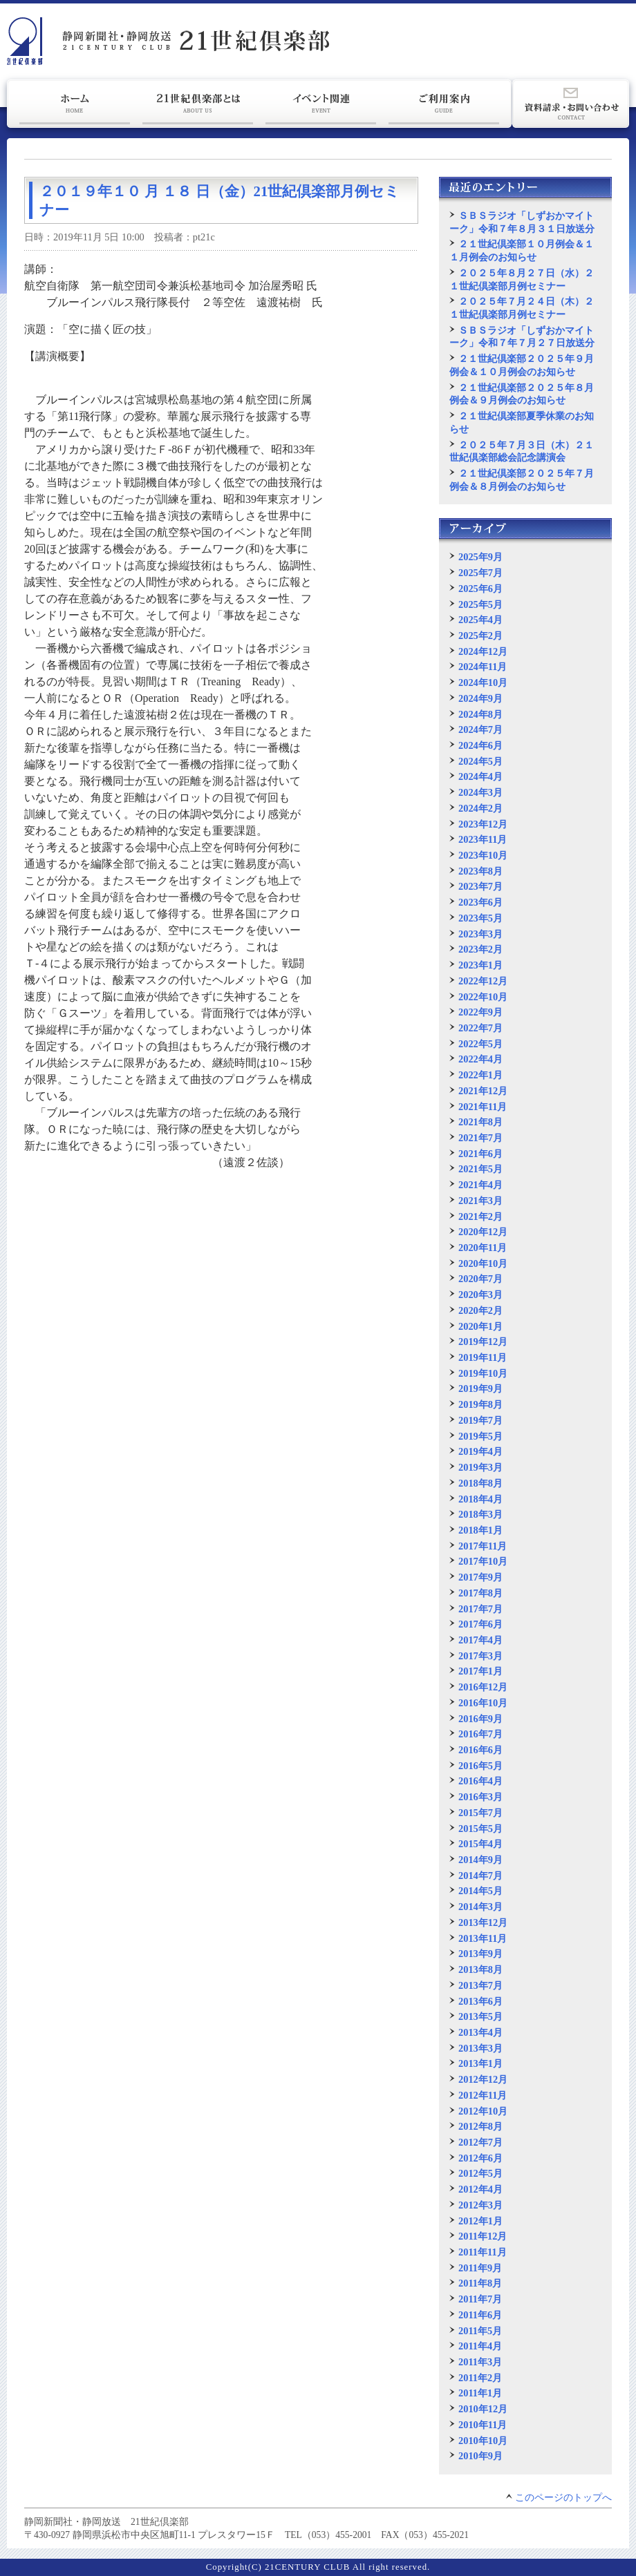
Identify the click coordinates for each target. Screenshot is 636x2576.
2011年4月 (480, 2345)
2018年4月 (480, 1499)
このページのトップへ (563, 2497)
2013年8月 (480, 1969)
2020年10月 (482, 1263)
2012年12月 (482, 2079)
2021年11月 (482, 1106)
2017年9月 (480, 1577)
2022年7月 (480, 1027)
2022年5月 (480, 1043)
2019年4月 (480, 1451)
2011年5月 (480, 2330)
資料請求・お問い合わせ (570, 103)
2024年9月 (480, 698)
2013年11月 (482, 1938)
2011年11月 (482, 2252)
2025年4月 (480, 619)
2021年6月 (480, 1153)
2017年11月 (482, 1546)
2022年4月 (480, 1059)
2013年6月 (480, 2001)
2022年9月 (480, 1012)
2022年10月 (482, 996)
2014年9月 (480, 1859)
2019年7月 (480, 1420)
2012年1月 (480, 2220)
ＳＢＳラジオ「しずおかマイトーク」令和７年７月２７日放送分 (522, 337)
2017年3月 (480, 1655)
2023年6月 (480, 902)
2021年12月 (482, 1090)
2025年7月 (480, 572)
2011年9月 (480, 2267)
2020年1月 (480, 1326)
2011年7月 (480, 2299)
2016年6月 (480, 1749)
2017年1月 (480, 1671)
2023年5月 (480, 918)
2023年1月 (480, 965)
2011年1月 (480, 2392)
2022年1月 (480, 1074)
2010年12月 (482, 2408)
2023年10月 (482, 855)
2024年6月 (480, 745)
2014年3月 (480, 1906)
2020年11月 (482, 1247)
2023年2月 (480, 949)
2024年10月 (482, 682)
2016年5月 (480, 1765)
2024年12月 (482, 651)
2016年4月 (480, 1780)
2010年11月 (482, 2424)
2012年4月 (480, 2189)
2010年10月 (482, 2440)
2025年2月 (480, 635)
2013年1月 (480, 2063)
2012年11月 (482, 2095)
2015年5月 (480, 1828)
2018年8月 (480, 1483)
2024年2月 (480, 808)
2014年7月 (480, 1875)
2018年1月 (480, 1530)
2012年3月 (480, 2205)
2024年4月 (480, 776)
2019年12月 (482, 1341)
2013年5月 (480, 2016)
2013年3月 (480, 2048)
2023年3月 (480, 933)
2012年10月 (482, 2111)
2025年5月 (480, 604)
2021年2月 (480, 1216)
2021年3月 (480, 1200)
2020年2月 (480, 1310)
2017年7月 (480, 1608)
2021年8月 (480, 1121)
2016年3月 (480, 1796)
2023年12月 (482, 824)
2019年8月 (480, 1404)
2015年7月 (480, 1812)
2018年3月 (480, 1514)
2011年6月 (480, 2314)
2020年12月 (482, 1231)
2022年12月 (482, 980)
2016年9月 (480, 1718)
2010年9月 (480, 2455)
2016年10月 (482, 1702)
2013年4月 (480, 2032)
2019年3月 (480, 1467)
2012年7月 (480, 2142)
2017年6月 (480, 1624)
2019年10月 (482, 1373)
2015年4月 (480, 1843)
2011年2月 (480, 2377)
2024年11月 (482, 666)
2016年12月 (482, 1686)
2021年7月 (480, 1137)
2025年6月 (480, 588)
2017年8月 (480, 1593)
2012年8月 (480, 2126)
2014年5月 (480, 1890)
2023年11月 (482, 839)
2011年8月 (480, 2283)
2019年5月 (480, 1436)
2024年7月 (480, 729)
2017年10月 (482, 1561)
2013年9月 (480, 1953)
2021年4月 (480, 1184)
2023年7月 (480, 886)
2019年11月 (482, 1357)
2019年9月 (480, 1388)
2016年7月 (480, 1733)
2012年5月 (480, 2173)
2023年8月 (480, 871)
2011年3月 (480, 2361)
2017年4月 (480, 1639)
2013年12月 (482, 1922)
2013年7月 (480, 1985)
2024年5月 (480, 761)
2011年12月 (482, 2236)
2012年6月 (480, 2158)
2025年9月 (480, 556)
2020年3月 (480, 1294)
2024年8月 (480, 714)
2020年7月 (480, 1278)
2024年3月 (480, 792)
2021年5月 (480, 1168)
